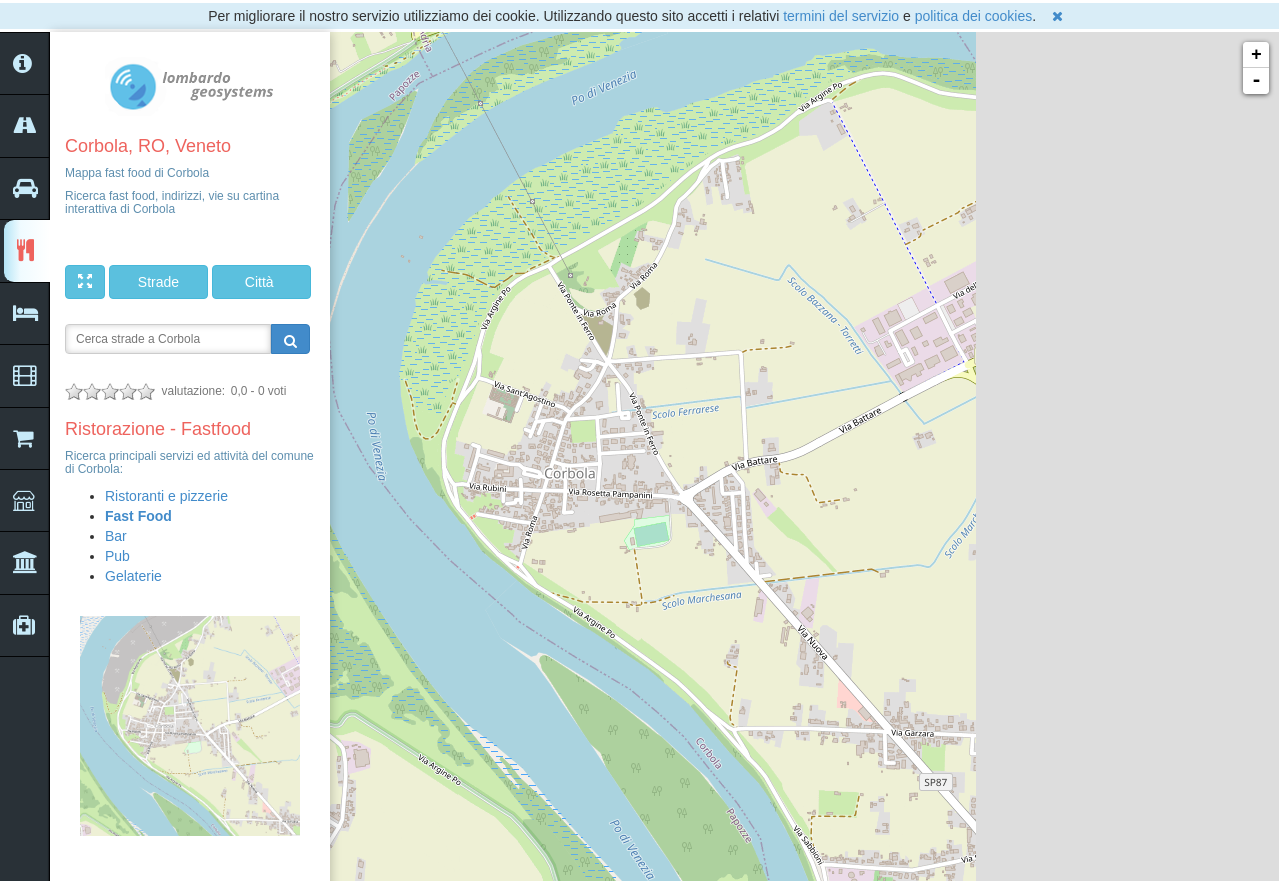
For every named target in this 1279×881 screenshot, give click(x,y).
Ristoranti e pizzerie (166, 496)
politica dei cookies (974, 16)
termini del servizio (841, 16)
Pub (117, 556)
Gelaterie (133, 576)
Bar (116, 536)
